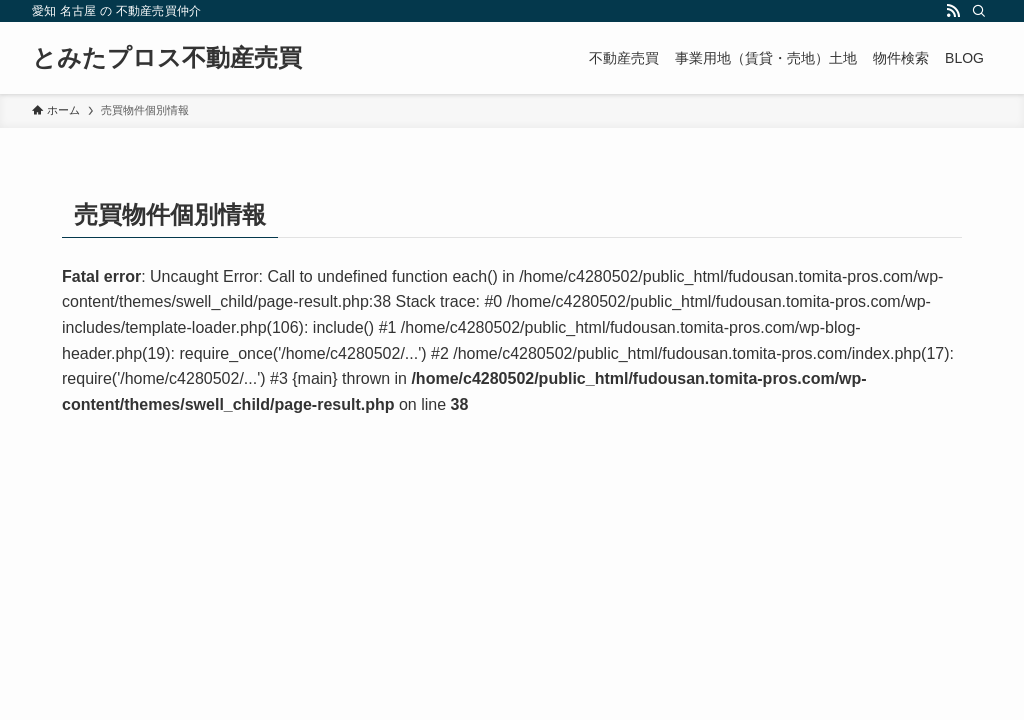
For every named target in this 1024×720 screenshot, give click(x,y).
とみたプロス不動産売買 (167, 58)
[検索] (979, 11)
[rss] (953, 11)
